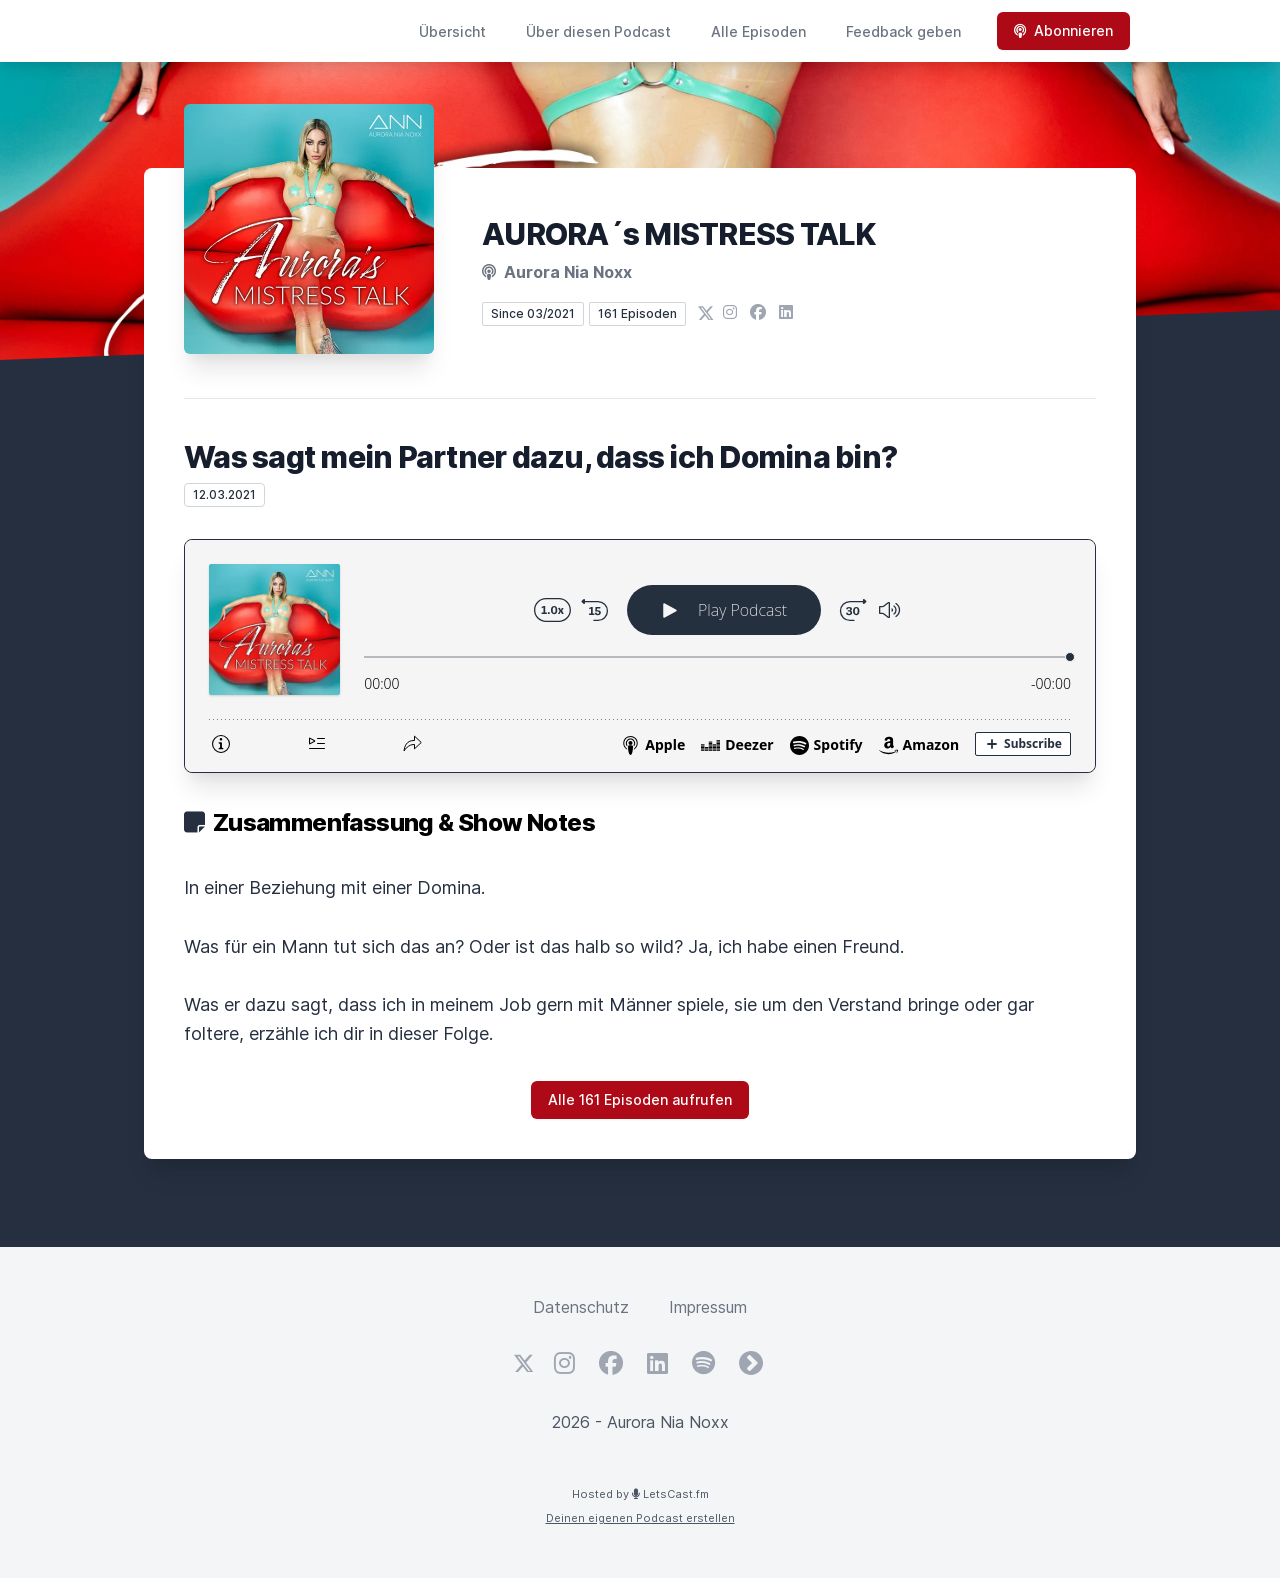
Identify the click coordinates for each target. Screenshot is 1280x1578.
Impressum (708, 1307)
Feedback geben (903, 31)
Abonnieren (1063, 30)
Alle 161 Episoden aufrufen (640, 1099)
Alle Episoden (758, 31)
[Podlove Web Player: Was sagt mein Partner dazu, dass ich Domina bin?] (640, 656)
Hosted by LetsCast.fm (640, 1494)
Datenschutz (581, 1307)
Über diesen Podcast (598, 31)
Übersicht (452, 31)
